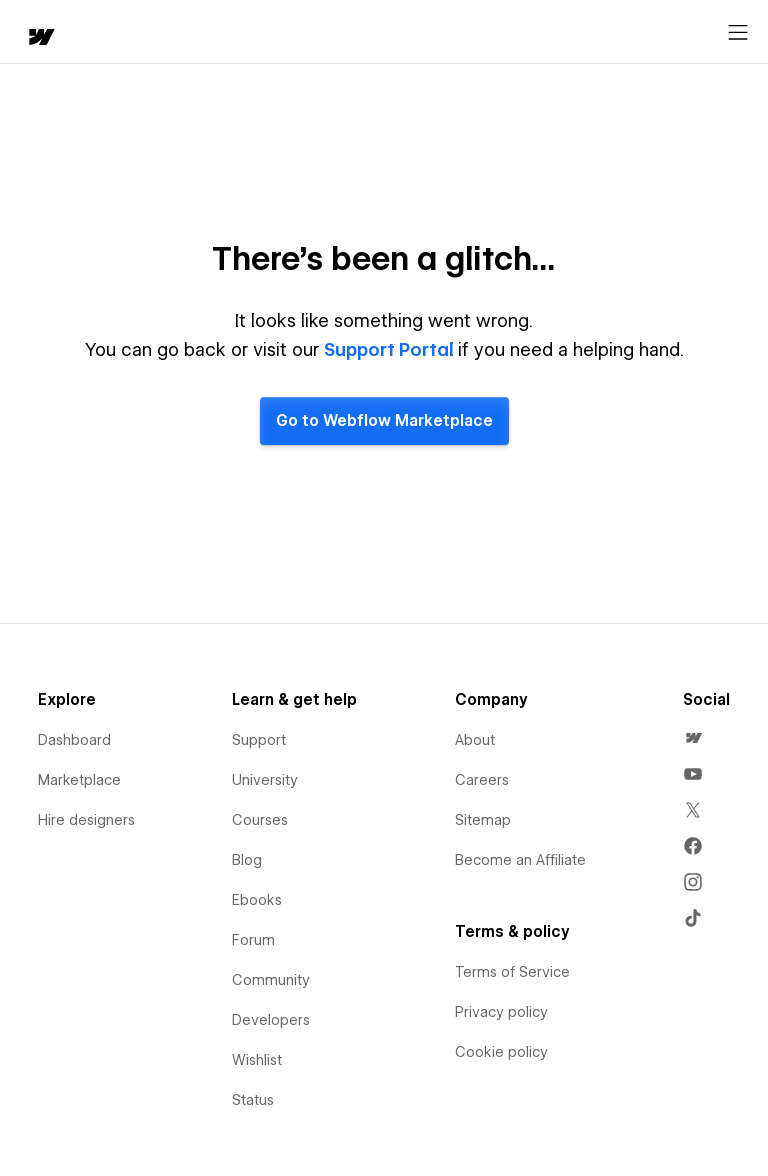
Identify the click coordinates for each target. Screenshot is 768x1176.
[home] (40, 38)
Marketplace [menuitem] (79, 780)
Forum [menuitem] (253, 940)
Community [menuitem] (271, 980)
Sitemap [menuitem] (483, 820)
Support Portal (391, 349)
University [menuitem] (265, 780)
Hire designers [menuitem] (86, 820)
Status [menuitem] (253, 1100)
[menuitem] (693, 738)
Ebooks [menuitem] (257, 900)
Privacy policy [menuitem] (501, 1012)
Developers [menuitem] (271, 1020)
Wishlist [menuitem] (257, 1060)
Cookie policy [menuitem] (501, 1052)
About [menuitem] (475, 740)
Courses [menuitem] (260, 820)
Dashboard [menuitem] (74, 740)
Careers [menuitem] (482, 780)
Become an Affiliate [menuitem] (520, 860)
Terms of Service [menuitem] (512, 972)
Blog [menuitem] (247, 860)
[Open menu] (738, 33)
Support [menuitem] (259, 740)
